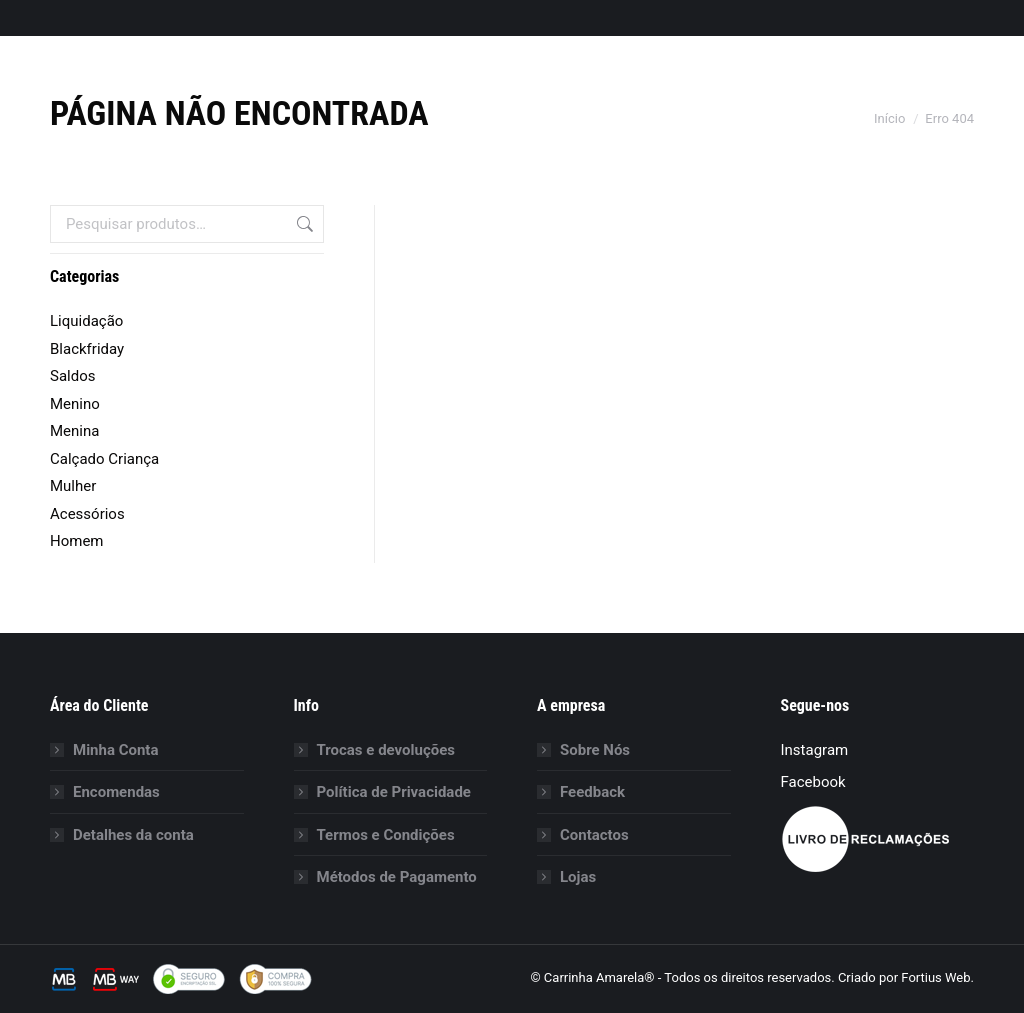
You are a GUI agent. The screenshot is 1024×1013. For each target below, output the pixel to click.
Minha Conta (115, 750)
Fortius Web (935, 977)
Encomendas (116, 792)
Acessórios (87, 514)
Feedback (592, 792)
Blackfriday (87, 349)
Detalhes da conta (133, 835)
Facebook (813, 782)
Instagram (815, 750)
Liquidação (86, 321)
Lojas (578, 877)
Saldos (72, 376)
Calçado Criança (104, 459)
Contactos (594, 835)
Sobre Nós (595, 750)
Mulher (73, 486)
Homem (77, 541)
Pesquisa (303, 224)
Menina (74, 431)
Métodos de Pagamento (397, 877)
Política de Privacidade (394, 792)
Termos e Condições (386, 835)
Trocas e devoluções (386, 750)
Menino (75, 404)
